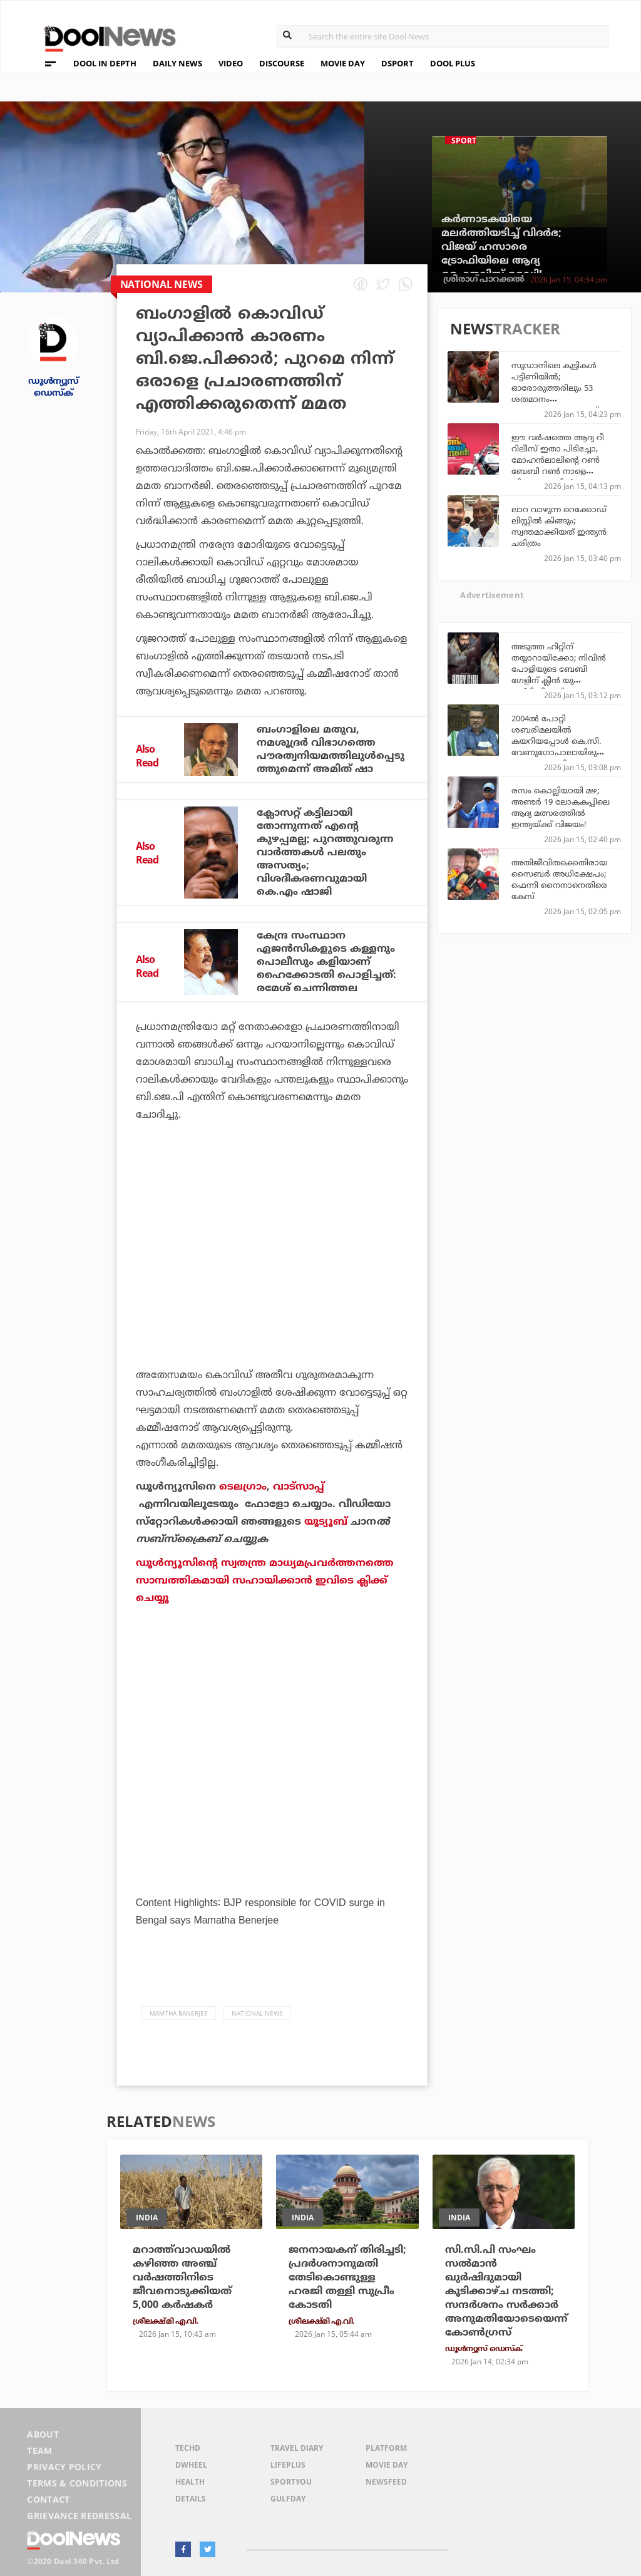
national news (257, 2013)
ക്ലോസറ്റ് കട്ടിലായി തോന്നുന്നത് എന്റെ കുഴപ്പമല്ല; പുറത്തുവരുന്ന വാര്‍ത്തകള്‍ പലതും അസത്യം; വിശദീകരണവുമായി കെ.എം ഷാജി (325, 852)
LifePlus (287, 2465)
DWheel (191, 2465)
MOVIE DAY (342, 63)
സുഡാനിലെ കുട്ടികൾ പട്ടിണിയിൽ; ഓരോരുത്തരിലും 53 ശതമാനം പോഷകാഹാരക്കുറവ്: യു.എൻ (555, 393)
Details (190, 2498)
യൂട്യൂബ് (325, 1521)
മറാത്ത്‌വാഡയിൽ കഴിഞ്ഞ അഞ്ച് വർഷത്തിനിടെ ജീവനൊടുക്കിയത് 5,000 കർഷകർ (182, 2277)
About (43, 2434)
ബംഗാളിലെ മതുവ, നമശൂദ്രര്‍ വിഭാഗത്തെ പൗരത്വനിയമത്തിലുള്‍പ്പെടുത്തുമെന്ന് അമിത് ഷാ (330, 749)
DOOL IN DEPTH (104, 63)
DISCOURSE (281, 63)
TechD (187, 2448)
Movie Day (387, 2465)
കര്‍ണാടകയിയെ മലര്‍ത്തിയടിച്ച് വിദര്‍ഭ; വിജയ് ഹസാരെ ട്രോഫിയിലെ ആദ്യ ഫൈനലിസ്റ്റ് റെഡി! (501, 246)
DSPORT (397, 63)
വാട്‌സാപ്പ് (298, 1486)
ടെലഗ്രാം (243, 1486)
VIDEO (230, 63)
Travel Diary (296, 2448)
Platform (386, 2448)
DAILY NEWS (177, 63)
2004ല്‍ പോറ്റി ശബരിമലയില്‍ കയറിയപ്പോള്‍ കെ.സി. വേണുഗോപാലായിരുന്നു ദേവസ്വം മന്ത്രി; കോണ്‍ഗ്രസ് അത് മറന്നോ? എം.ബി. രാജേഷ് (562, 752)
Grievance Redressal (79, 2516)
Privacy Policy (64, 2467)
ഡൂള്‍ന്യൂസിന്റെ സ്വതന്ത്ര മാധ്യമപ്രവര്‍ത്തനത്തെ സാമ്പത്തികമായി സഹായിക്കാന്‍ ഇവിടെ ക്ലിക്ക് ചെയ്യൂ (265, 1580)
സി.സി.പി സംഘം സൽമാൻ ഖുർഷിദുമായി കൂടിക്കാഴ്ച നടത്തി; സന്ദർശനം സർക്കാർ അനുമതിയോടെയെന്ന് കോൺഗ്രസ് (506, 2291)
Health (190, 2481)
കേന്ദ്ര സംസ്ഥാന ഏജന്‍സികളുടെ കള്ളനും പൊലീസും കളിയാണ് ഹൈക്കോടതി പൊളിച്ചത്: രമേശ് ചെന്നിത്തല (326, 962)
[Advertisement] (272, 1255)
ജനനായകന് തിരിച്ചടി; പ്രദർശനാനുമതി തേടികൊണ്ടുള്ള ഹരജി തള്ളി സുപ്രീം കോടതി (347, 2277)
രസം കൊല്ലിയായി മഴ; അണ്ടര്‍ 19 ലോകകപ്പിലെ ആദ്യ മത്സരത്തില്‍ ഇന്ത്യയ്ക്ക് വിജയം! (560, 807)
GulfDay (287, 2498)
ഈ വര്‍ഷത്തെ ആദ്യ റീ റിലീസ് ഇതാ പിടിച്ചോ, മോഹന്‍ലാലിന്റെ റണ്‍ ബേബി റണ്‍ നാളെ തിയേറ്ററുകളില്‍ (557, 459)
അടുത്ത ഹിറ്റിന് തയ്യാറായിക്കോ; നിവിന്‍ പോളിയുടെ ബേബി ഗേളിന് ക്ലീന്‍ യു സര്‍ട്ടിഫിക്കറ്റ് (558, 669)
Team (39, 2450)
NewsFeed (386, 2481)
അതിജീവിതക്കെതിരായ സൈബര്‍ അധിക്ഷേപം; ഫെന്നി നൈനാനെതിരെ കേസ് (559, 879)
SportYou (291, 2481)
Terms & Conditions (77, 2483)
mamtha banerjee (179, 2013)
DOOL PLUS (452, 63)
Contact (48, 2499)
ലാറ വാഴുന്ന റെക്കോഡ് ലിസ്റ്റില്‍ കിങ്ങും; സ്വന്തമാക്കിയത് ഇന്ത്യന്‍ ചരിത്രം (559, 526)
